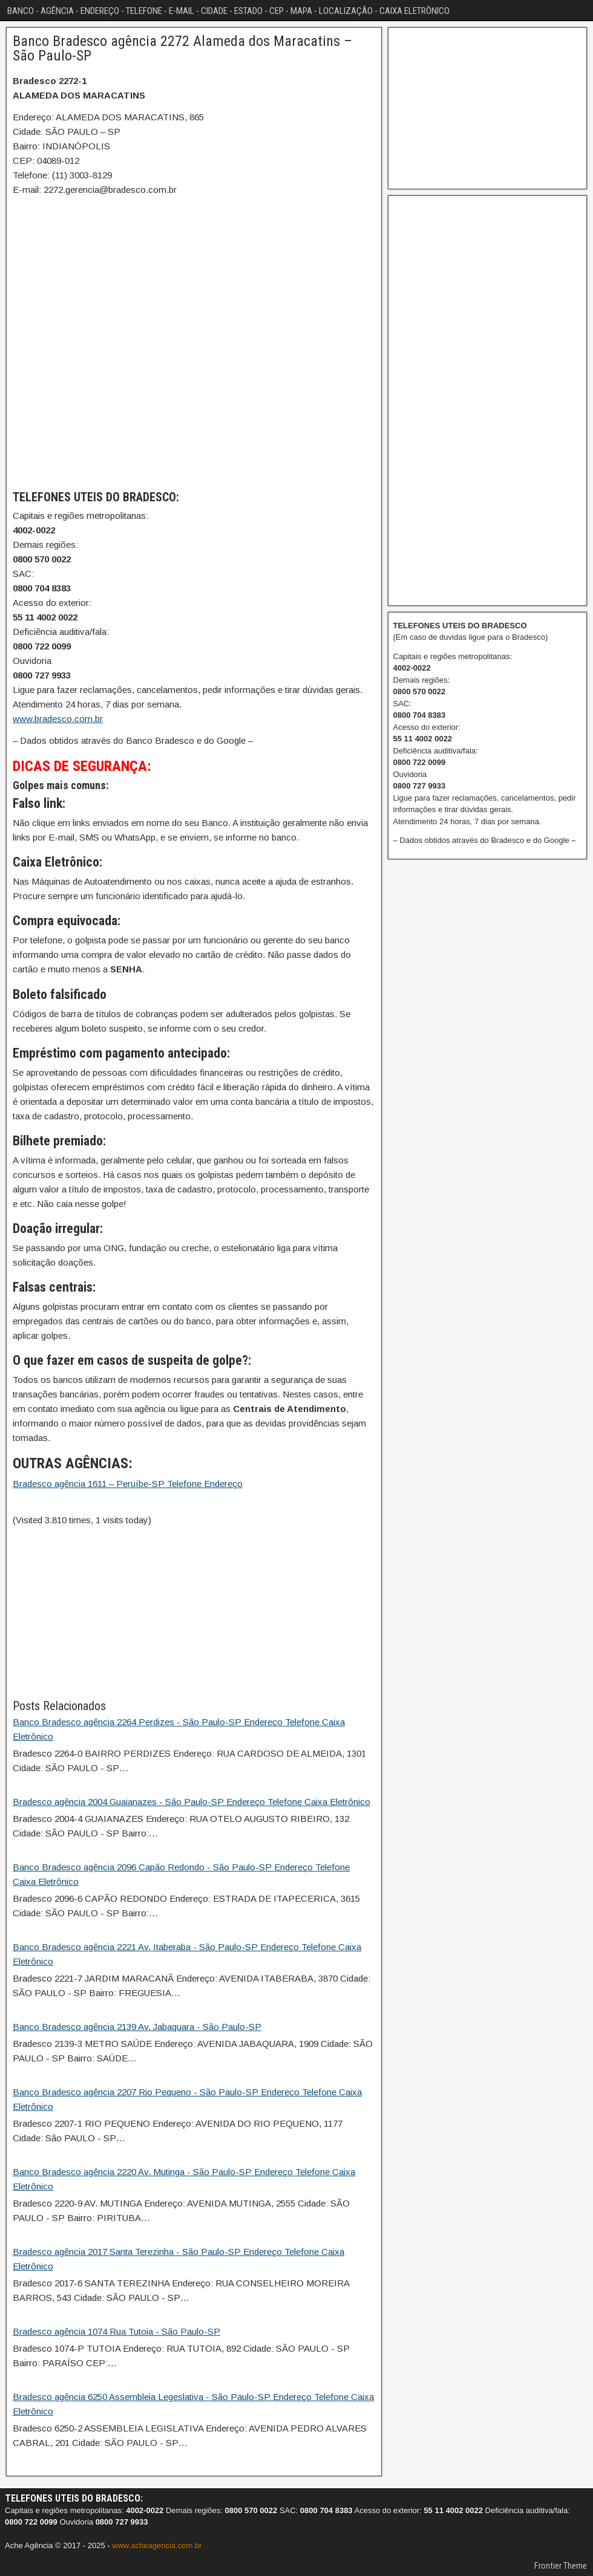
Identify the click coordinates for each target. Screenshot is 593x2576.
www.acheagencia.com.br (156, 2545)
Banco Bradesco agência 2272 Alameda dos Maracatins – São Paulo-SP (182, 48)
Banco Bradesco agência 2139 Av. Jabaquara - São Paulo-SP (137, 2026)
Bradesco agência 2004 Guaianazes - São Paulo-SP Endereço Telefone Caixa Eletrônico (191, 1802)
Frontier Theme (560, 2565)
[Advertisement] (194, 1612)
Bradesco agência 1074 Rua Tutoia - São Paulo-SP (116, 2331)
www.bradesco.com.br (58, 719)
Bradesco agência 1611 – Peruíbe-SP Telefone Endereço (128, 1483)
